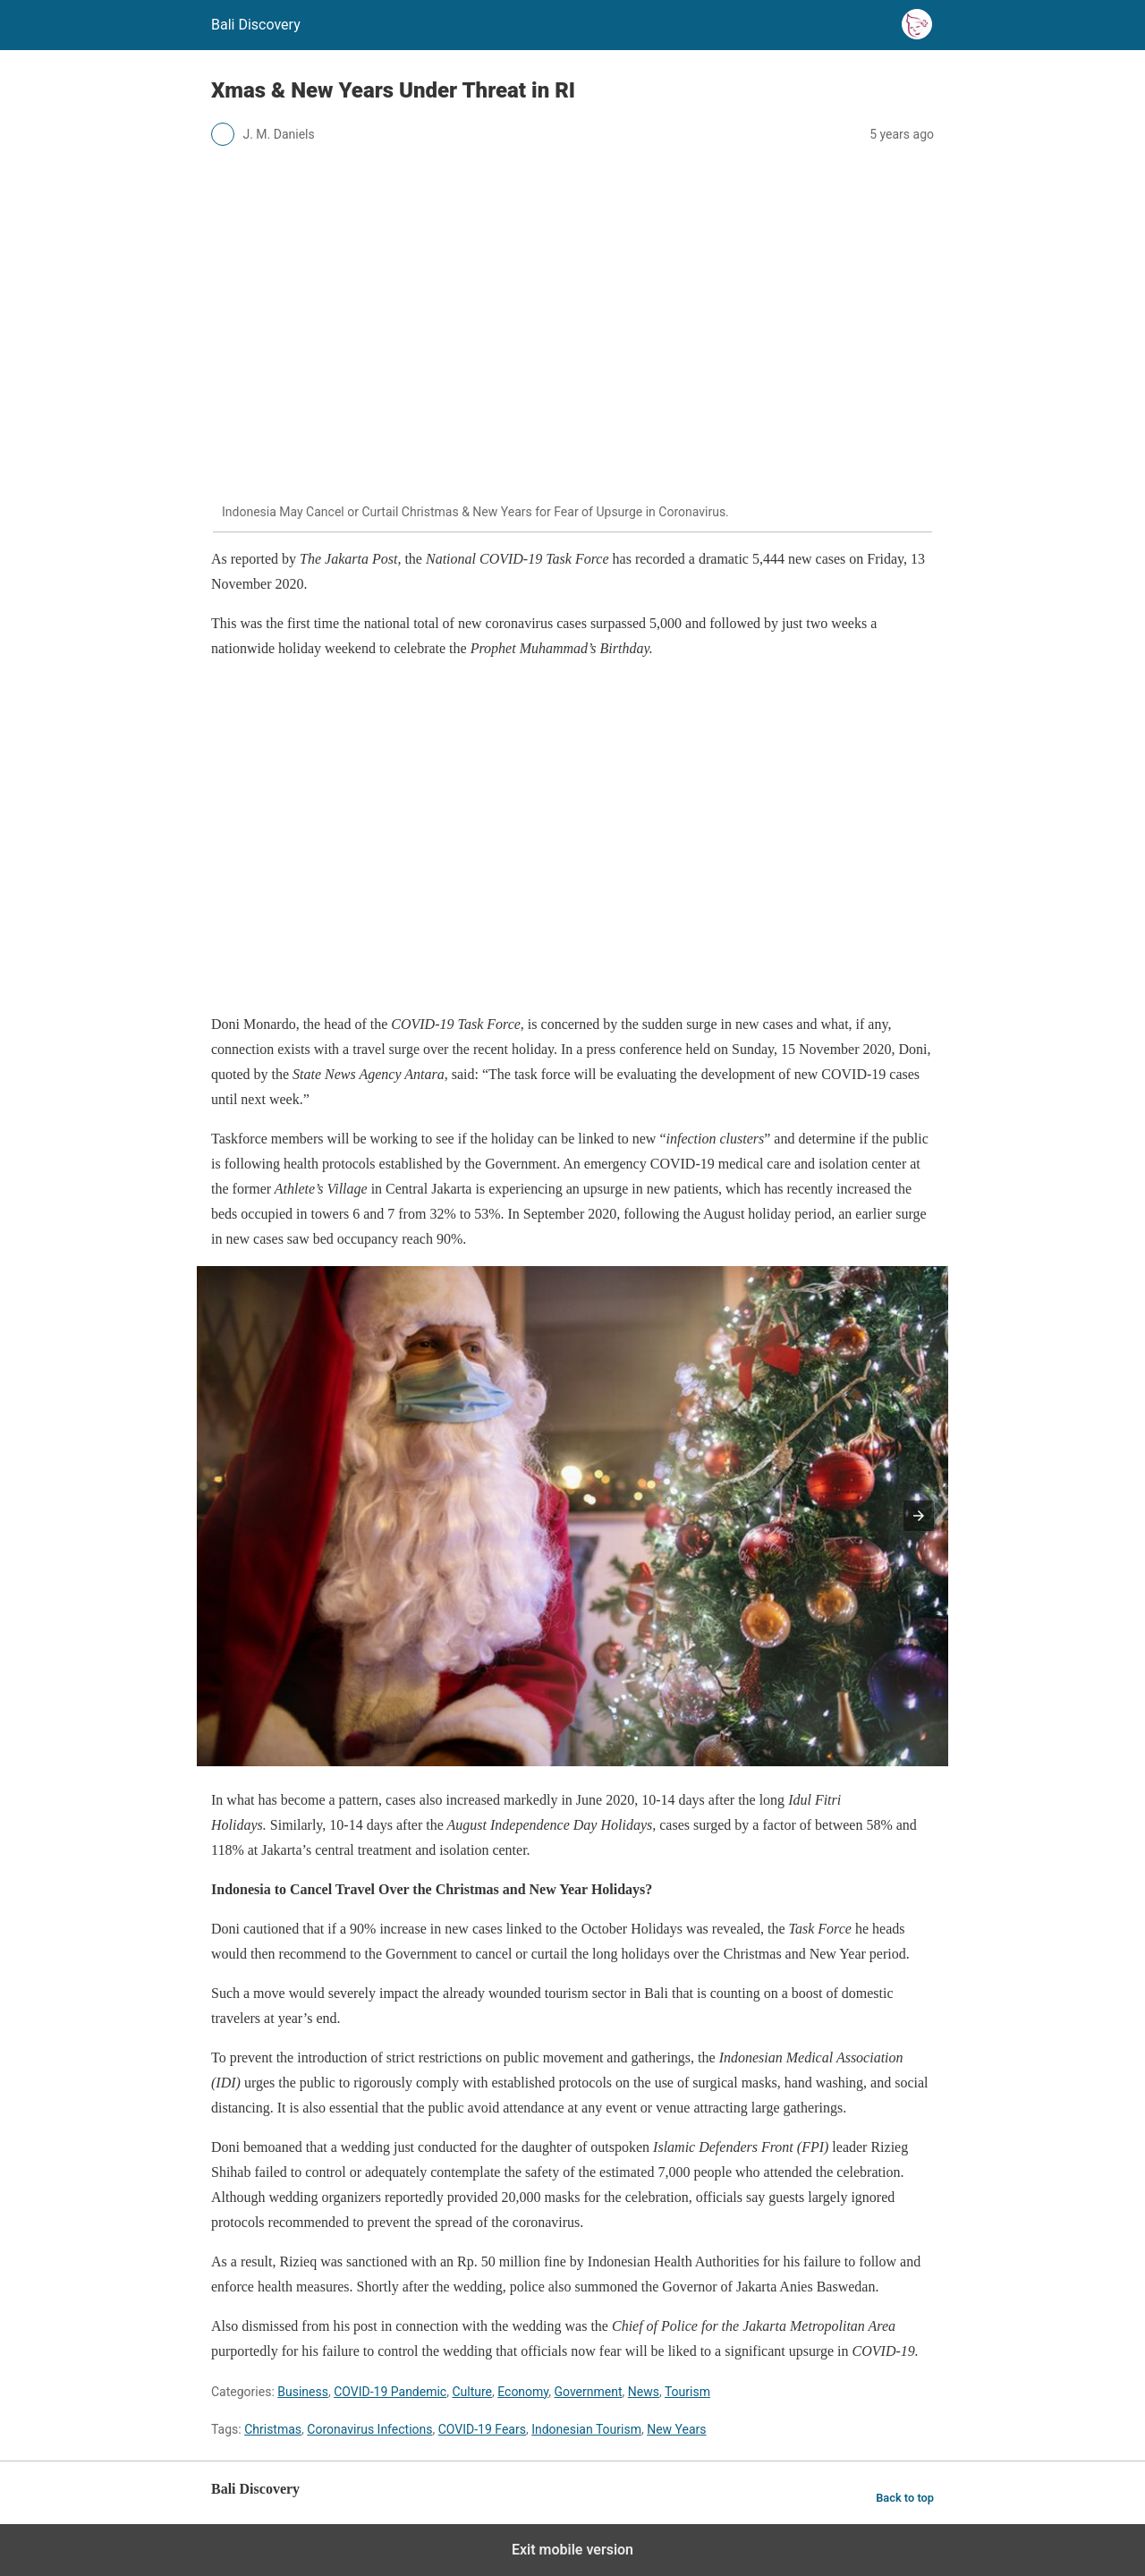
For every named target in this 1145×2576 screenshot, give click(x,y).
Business (302, 2392)
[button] (918, 1516)
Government (589, 2392)
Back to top (905, 2497)
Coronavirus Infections (369, 2429)
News (643, 2392)
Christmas (272, 2429)
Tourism (687, 2392)
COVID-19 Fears (482, 2429)
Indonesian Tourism (586, 2429)
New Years (676, 2429)
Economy (522, 2392)
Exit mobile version (572, 2549)
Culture (472, 2392)
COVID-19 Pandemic (390, 2392)
